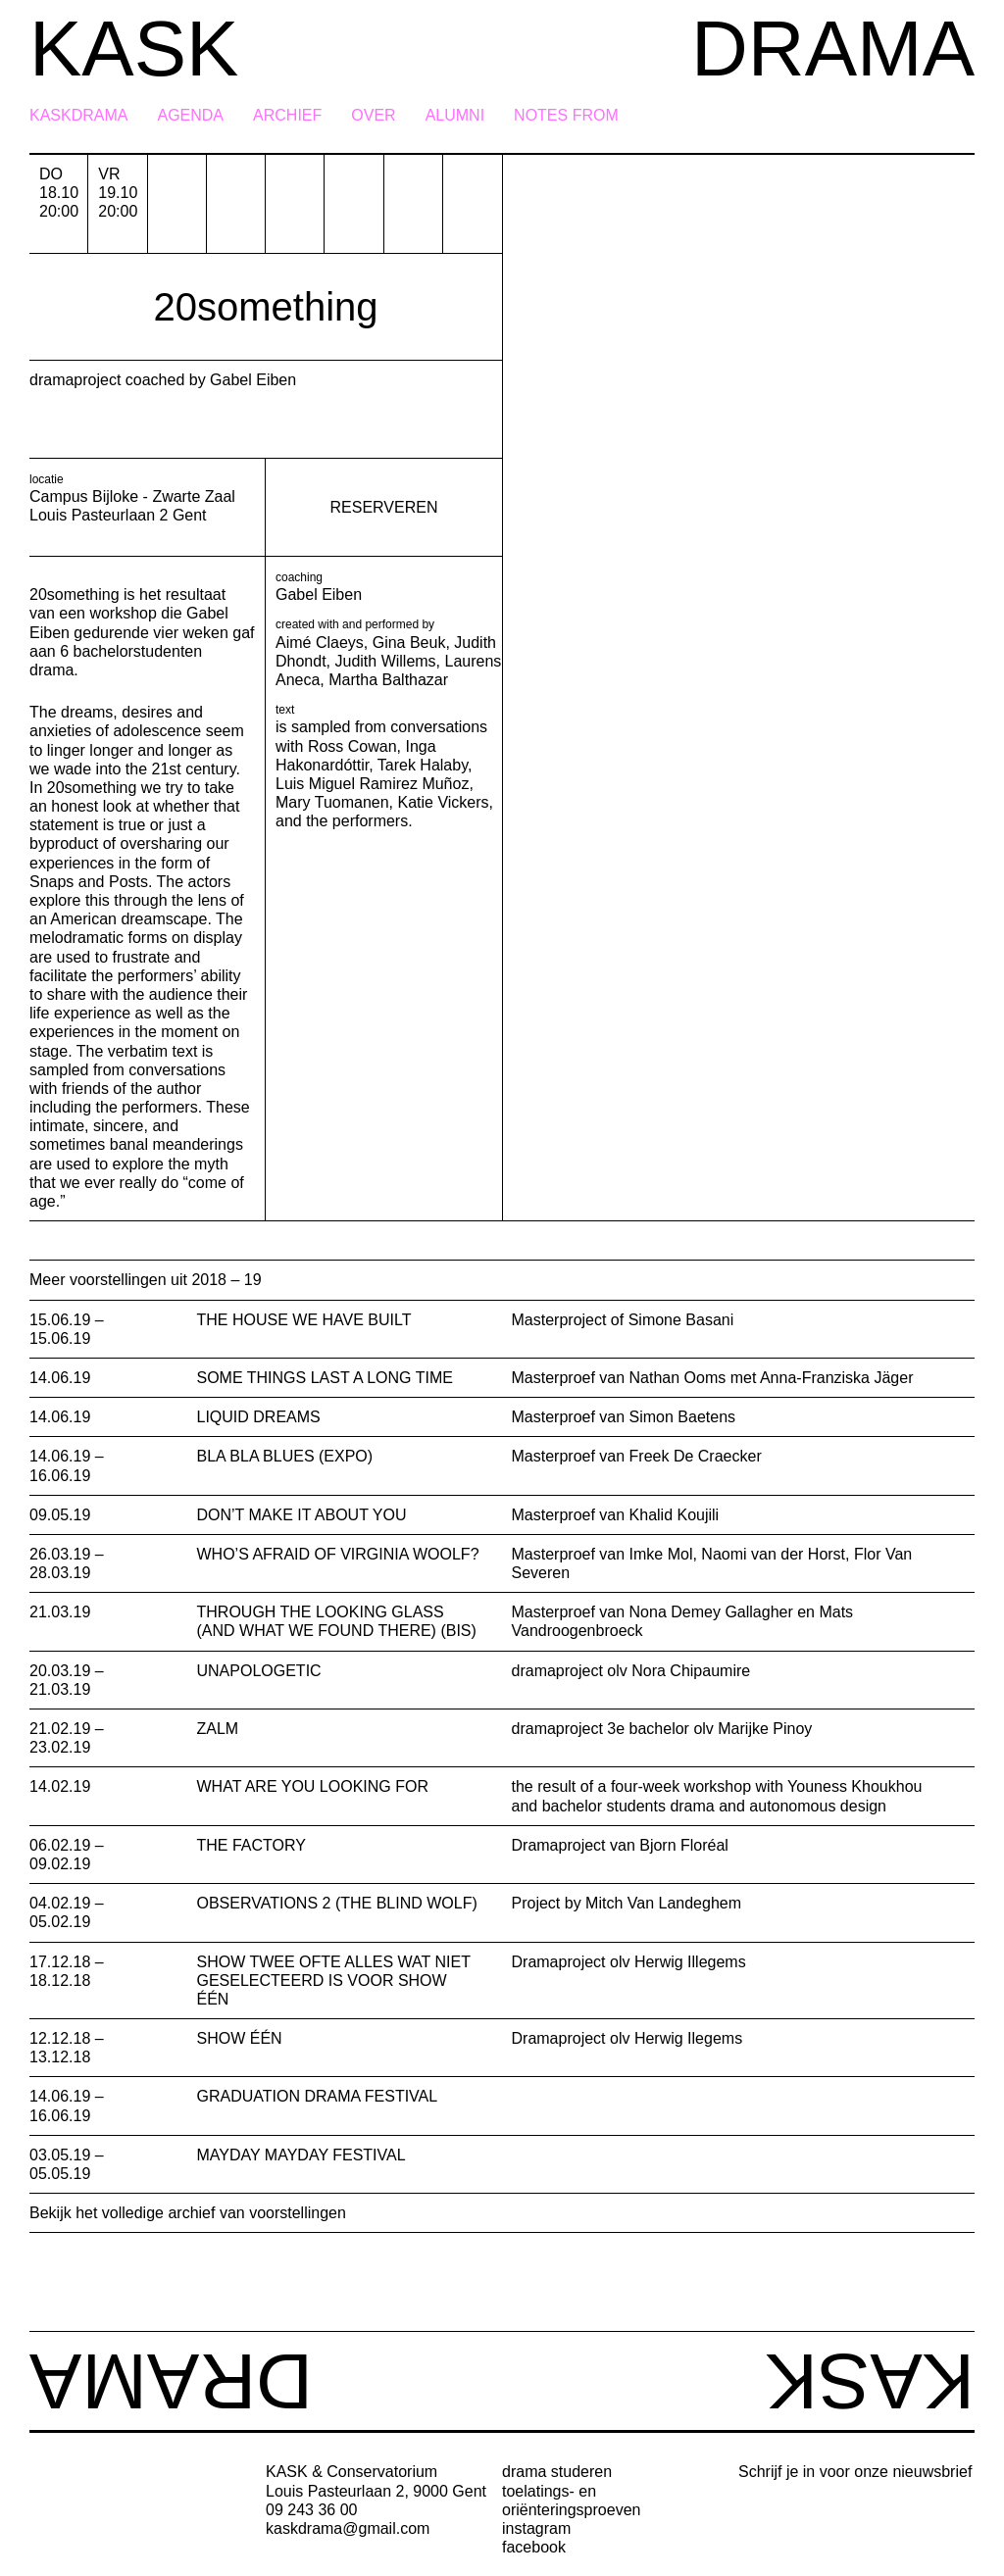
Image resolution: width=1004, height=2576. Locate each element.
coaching (299, 577)
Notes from (566, 116)
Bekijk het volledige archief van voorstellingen (187, 2212)
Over (373, 116)
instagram (536, 2528)
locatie (46, 479)
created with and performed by (355, 624)
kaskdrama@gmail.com (347, 2528)
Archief (287, 116)
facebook (534, 2547)
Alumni (455, 116)
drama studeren (557, 2471)
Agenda (190, 116)
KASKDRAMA (78, 116)
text (285, 710)
